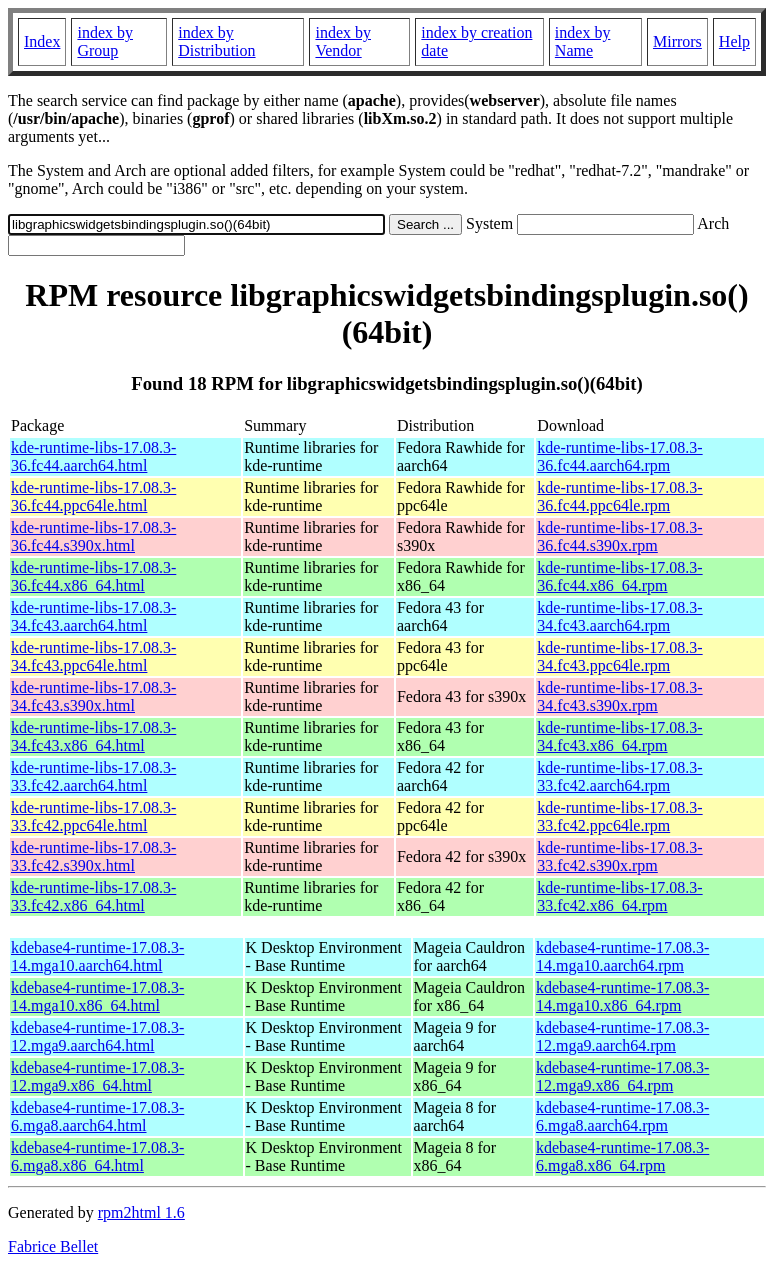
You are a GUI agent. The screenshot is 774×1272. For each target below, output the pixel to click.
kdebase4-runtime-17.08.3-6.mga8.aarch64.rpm (622, 1116)
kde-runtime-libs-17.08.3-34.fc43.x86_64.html (93, 736)
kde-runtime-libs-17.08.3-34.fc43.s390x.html (93, 696)
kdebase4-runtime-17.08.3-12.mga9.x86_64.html (97, 1076)
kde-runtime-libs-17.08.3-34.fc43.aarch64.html (93, 616)
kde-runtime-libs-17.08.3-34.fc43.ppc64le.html (93, 656)
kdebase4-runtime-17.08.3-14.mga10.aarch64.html (97, 956)
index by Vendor (343, 41)
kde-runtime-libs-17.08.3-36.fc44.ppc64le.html (93, 496)
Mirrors (677, 41)
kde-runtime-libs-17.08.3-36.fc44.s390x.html (93, 536)
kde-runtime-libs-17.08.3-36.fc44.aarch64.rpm (619, 456)
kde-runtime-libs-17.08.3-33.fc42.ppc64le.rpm (619, 816)
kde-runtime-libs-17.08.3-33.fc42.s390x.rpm (619, 856)
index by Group (105, 41)
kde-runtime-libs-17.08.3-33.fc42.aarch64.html (93, 776)
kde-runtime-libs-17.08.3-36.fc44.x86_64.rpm (619, 576)
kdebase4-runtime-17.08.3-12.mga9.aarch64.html (97, 1036)
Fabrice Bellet (53, 1246)
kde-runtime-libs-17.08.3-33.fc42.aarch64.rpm (619, 776)
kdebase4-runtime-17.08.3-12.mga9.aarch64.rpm (622, 1036)
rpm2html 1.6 (141, 1212)
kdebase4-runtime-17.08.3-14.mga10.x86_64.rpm (622, 996)
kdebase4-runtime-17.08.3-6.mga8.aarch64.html (97, 1116)
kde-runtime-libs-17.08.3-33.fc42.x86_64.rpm (619, 896)
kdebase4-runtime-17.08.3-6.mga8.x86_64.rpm (622, 1156)
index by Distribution (216, 41)
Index (42, 41)
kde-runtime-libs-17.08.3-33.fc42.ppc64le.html (93, 816)
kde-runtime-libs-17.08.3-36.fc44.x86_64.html (93, 576)
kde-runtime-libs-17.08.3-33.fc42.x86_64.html (93, 896)
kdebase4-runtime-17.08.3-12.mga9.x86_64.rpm (622, 1076)
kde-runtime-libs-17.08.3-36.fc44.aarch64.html (93, 456)
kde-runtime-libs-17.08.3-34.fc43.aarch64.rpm (619, 616)
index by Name (583, 41)
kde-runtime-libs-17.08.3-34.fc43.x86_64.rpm (619, 736)
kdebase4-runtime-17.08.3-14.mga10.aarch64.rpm (622, 956)
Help (734, 41)
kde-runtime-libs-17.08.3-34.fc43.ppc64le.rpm (619, 656)
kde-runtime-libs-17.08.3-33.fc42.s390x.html (93, 856)
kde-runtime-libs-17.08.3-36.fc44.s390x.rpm (619, 536)
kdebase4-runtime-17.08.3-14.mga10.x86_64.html (97, 996)
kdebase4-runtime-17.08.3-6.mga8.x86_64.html (97, 1156)
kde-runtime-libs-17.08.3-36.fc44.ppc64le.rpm (619, 496)
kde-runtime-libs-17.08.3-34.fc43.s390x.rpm (619, 696)
